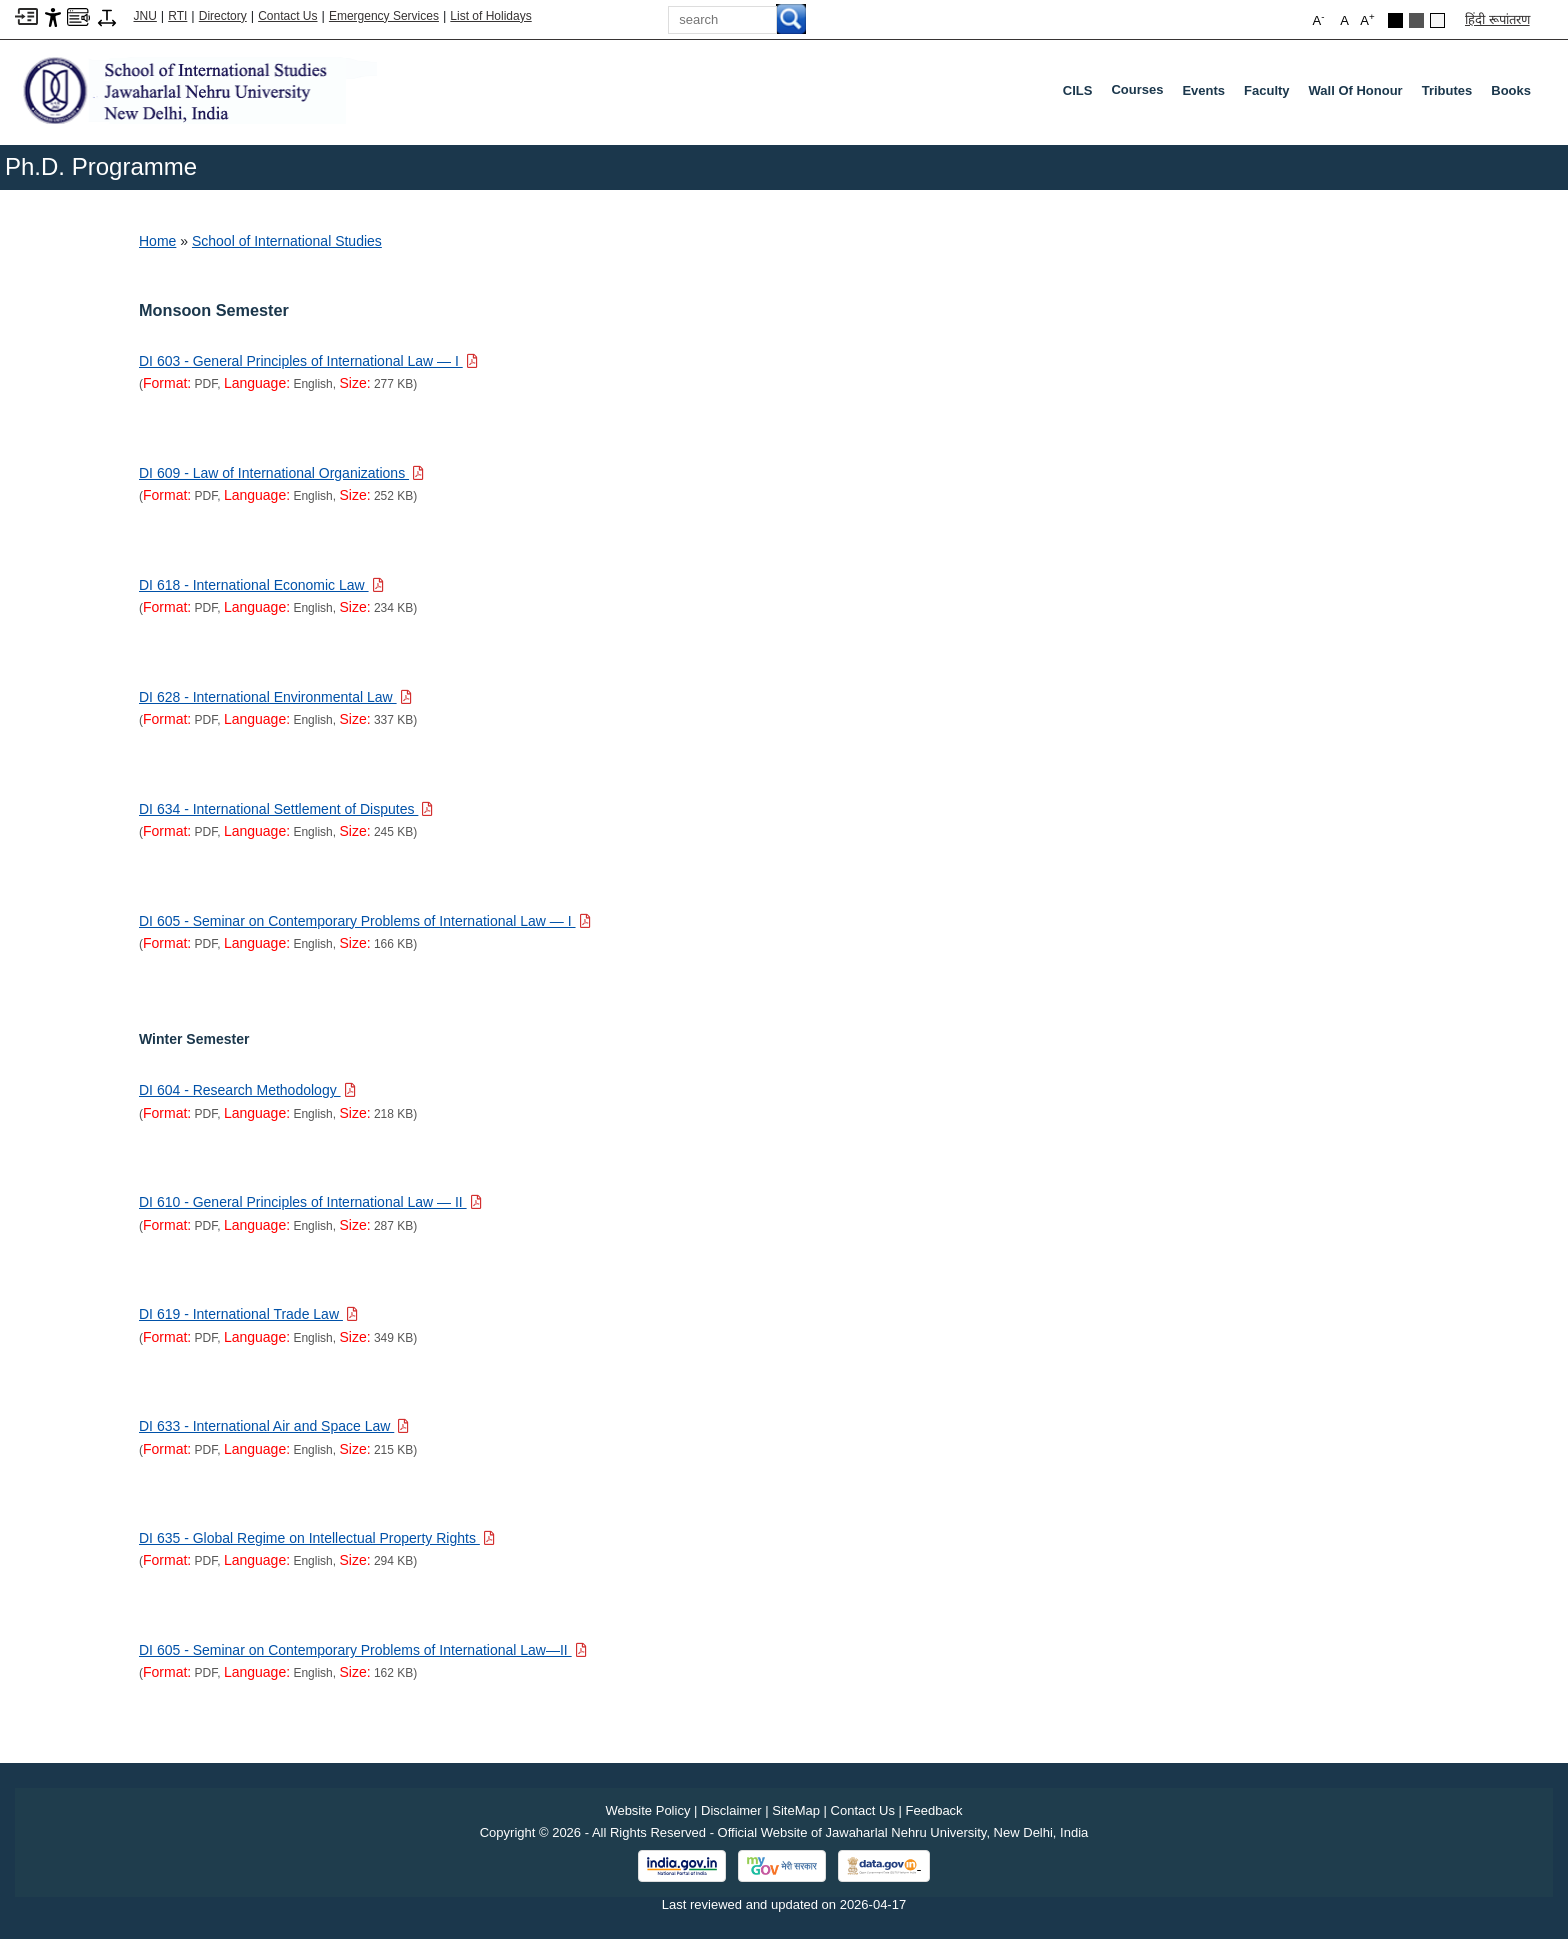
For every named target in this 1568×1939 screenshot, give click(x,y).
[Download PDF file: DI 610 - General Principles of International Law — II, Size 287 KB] (310, 1202)
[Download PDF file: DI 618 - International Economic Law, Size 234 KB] (261, 585)
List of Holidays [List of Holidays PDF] (490, 16)
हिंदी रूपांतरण (1497, 19)
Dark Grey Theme (1416, 20)
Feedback (934, 1810)
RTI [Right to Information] (177, 16)
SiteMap (796, 1810)
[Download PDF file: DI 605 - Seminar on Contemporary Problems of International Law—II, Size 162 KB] (363, 1650)
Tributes (1447, 90)
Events (1203, 90)
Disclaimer (731, 1810)
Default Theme (1437, 20)
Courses (1141, 94)
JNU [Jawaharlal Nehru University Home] (145, 16)
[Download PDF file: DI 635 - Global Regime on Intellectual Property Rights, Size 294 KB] (317, 1538)
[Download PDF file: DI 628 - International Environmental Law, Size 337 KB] (275, 697)
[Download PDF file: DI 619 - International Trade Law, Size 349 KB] (248, 1314)
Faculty (1267, 90)
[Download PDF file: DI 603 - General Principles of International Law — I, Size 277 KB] (308, 361)
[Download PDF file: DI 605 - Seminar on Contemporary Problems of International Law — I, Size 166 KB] (365, 921)
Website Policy (647, 1810)
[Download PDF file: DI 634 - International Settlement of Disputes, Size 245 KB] (286, 809)
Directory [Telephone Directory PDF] (223, 16)
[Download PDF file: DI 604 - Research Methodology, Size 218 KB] (247, 1090)
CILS (1078, 90)
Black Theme (1395, 20)
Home (157, 241)
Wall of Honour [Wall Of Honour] (1356, 90)
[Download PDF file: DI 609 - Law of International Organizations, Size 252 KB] (281, 473)
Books (1511, 90)
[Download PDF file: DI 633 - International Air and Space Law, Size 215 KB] (274, 1426)
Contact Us (287, 16)
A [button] (1367, 19)
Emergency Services (384, 16)
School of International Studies (287, 241)
